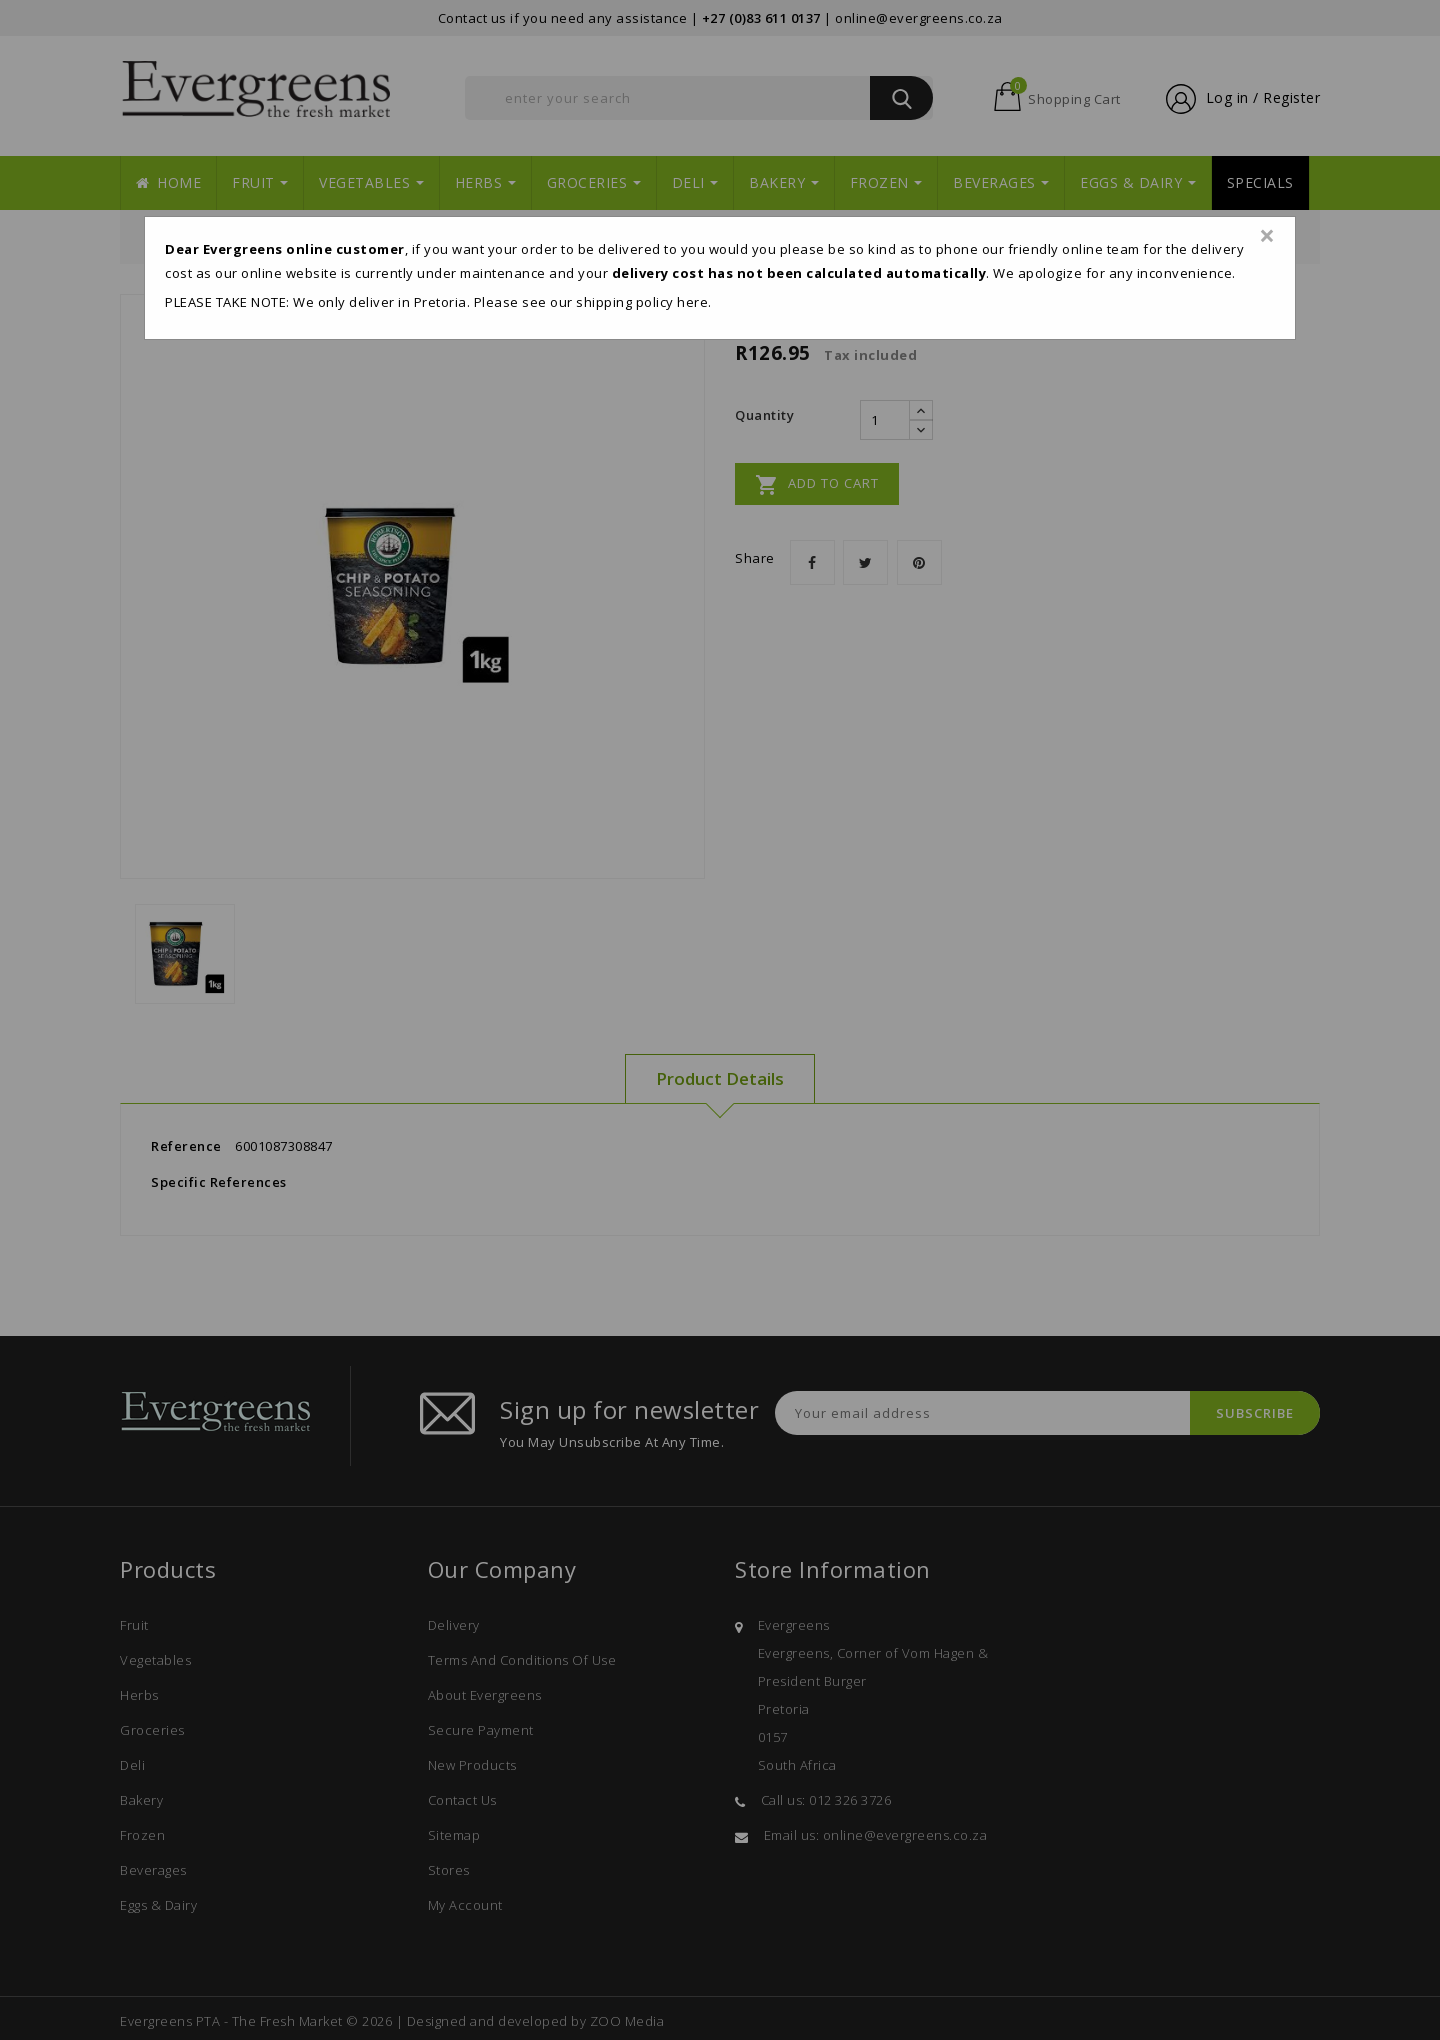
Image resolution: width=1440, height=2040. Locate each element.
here (692, 302)
